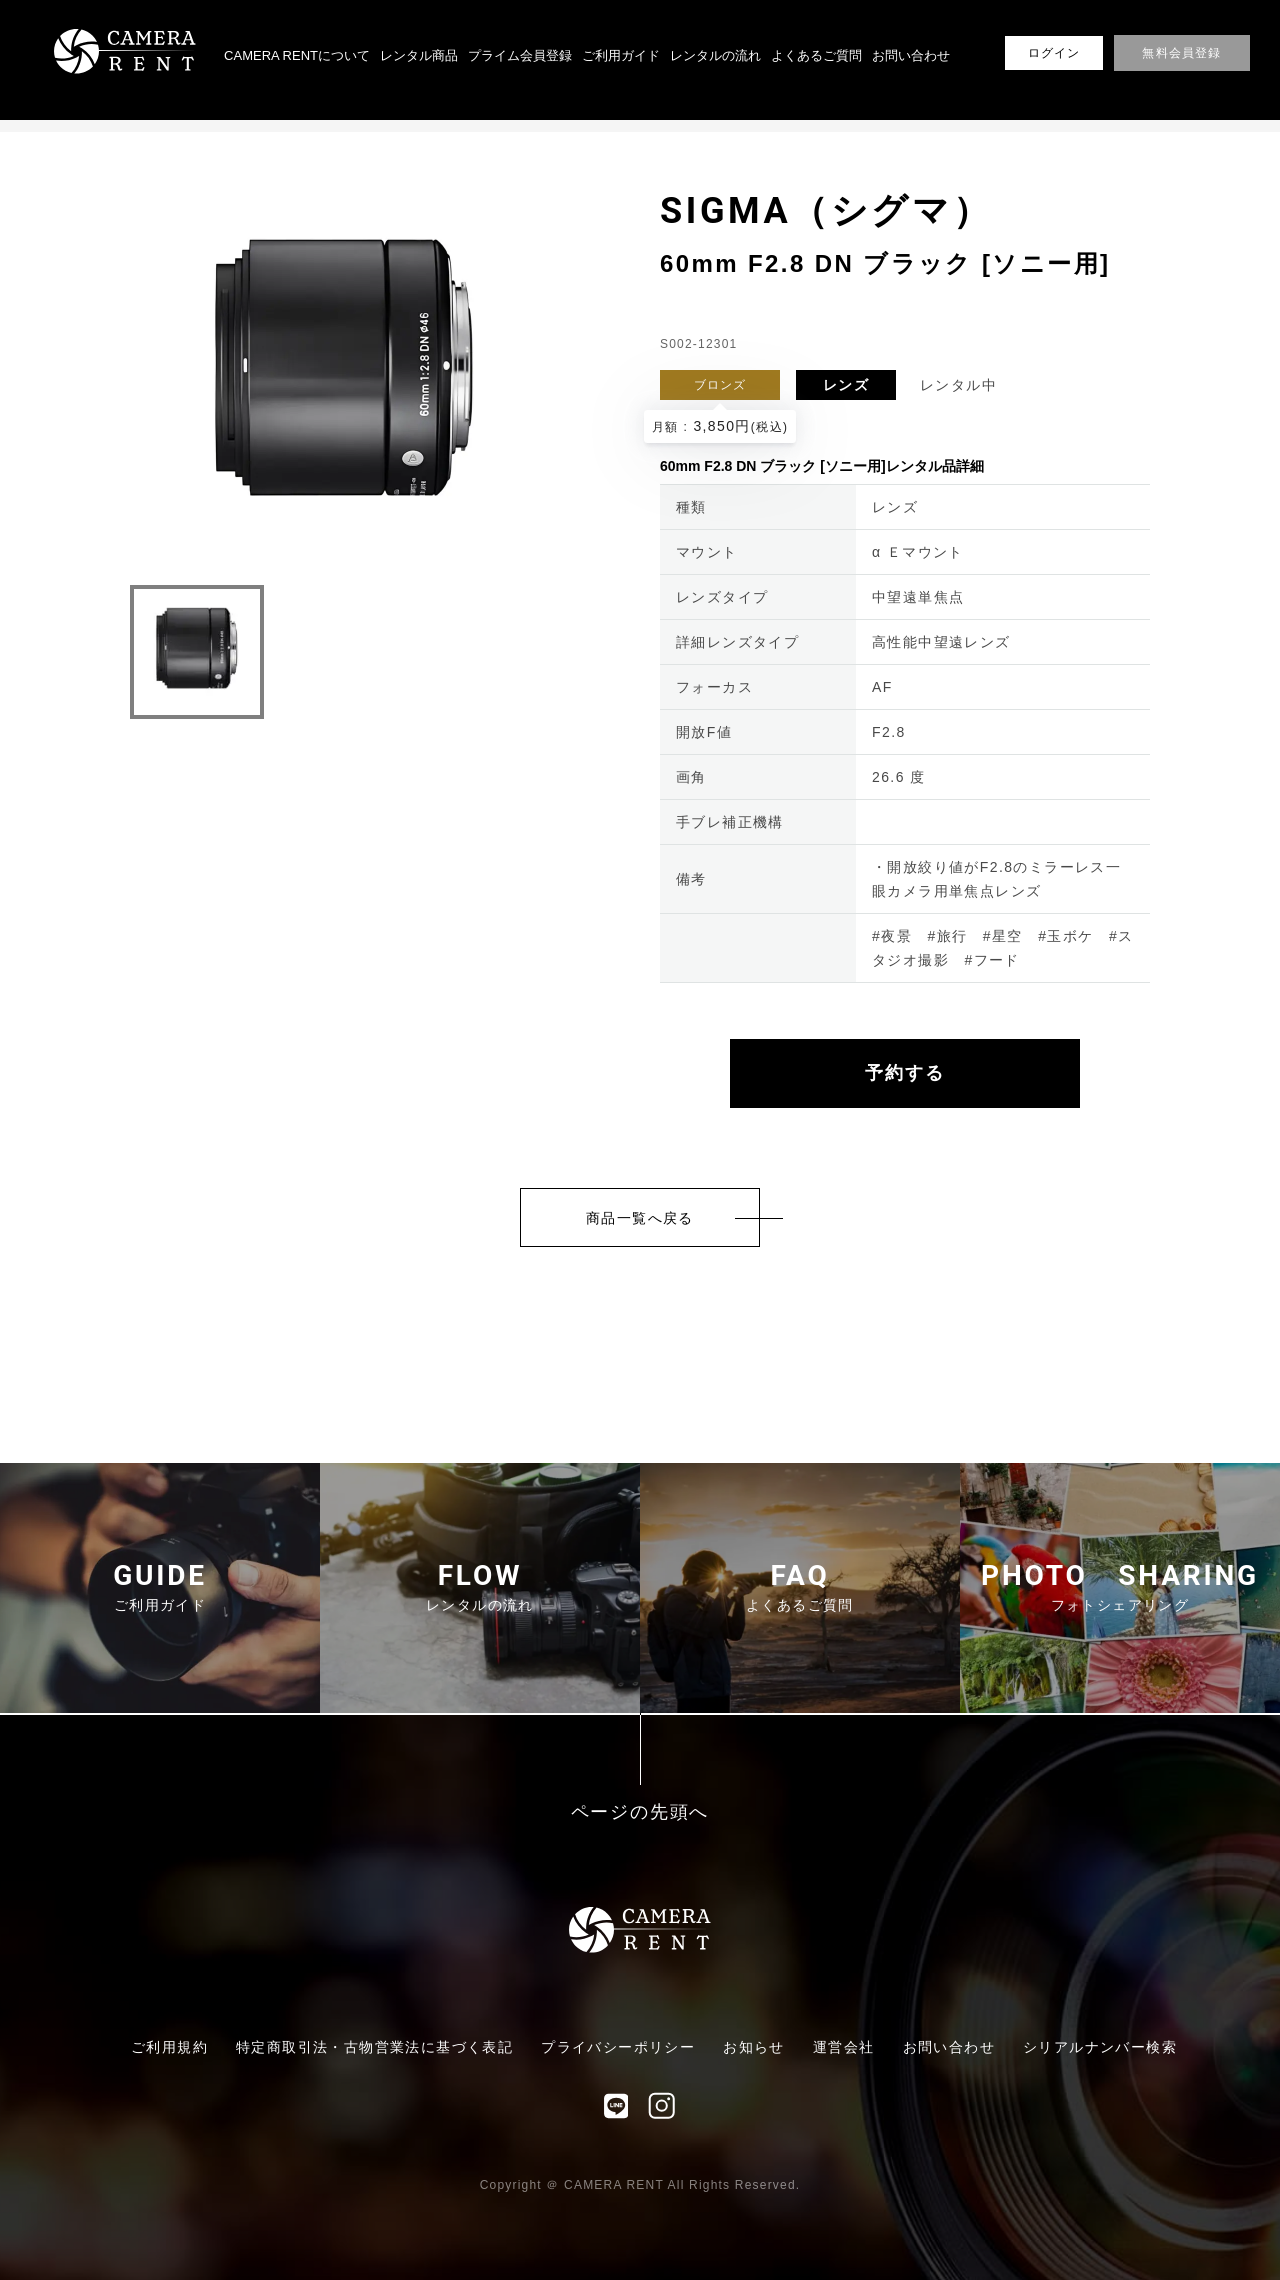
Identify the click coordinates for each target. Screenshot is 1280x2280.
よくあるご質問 (816, 55)
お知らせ (754, 2047)
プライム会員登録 (520, 55)
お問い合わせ (911, 55)
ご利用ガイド (621, 55)
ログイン (1054, 53)
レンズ (846, 385)
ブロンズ (720, 385)
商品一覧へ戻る (640, 1218)
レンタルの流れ (715, 55)
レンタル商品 (419, 55)
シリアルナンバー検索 (1100, 2047)
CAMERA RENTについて (297, 55)
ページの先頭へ (640, 1812)
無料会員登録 (1181, 53)
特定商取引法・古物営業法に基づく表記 (374, 2047)
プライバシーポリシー (618, 2047)
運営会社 (844, 2047)
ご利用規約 (169, 2047)
